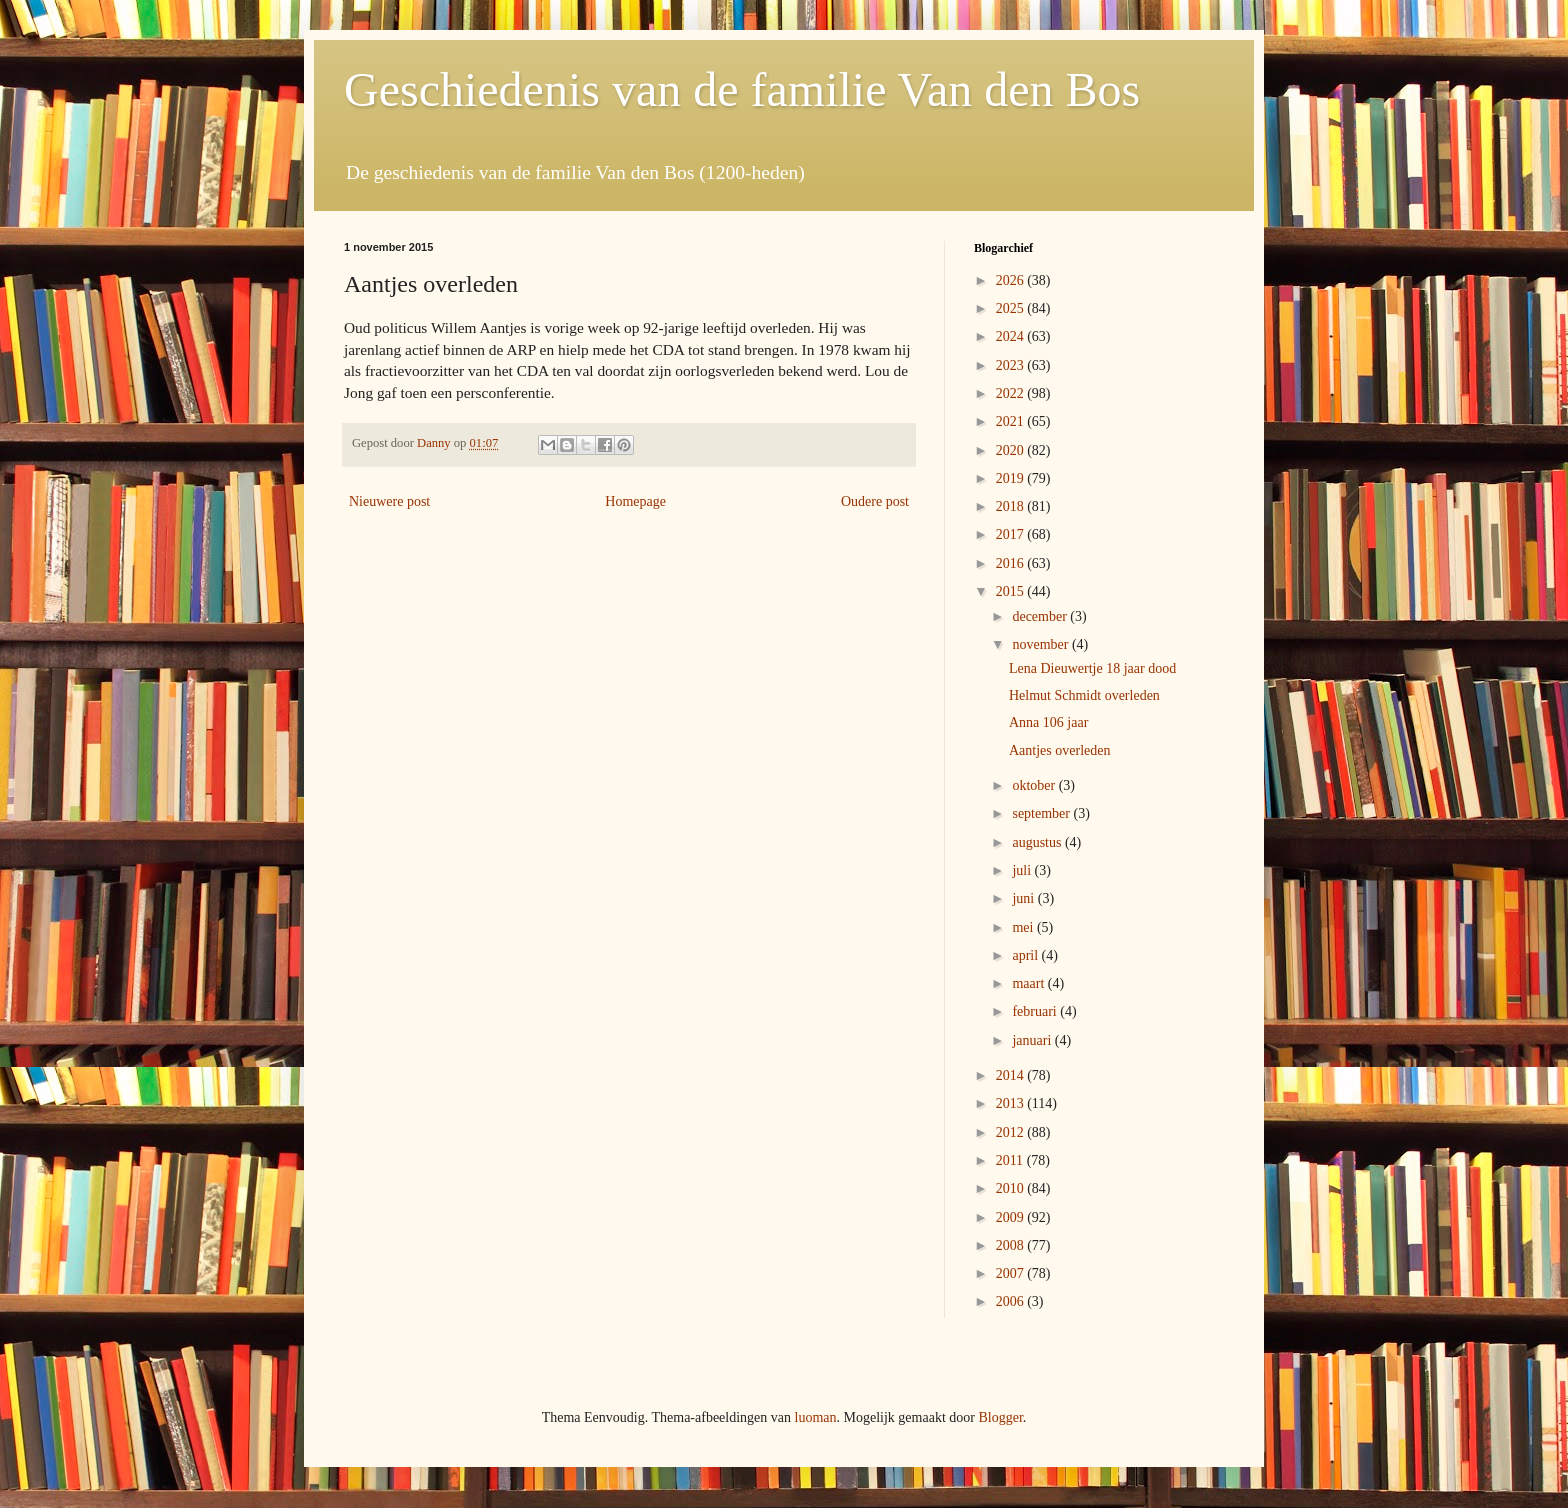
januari (1033, 1040)
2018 (1012, 506)
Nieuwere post (389, 501)
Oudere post (875, 501)
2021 (1012, 421)
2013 (1012, 1103)
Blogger (1000, 1417)
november (1041, 644)
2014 (1012, 1075)
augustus (1038, 842)
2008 (1012, 1245)
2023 (1012, 365)
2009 (1012, 1217)
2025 (1012, 308)
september (1042, 813)
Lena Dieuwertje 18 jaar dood (1092, 668)
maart (1029, 983)
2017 (1012, 534)
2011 (1011, 1160)
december (1041, 616)
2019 (1012, 478)
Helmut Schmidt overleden (1084, 695)
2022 (1012, 393)
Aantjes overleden (1059, 750)
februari (1036, 1011)
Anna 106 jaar (1048, 722)
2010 (1012, 1188)
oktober (1035, 785)
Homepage (635, 501)
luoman (816, 1417)
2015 (1012, 591)
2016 (1012, 563)
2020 (1012, 450)
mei (1024, 927)
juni (1024, 898)
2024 (1012, 336)
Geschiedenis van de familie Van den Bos (742, 89)
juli (1023, 870)
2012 (1012, 1132)
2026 (1012, 280)
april (1026, 955)
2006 (1012, 1301)
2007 (1012, 1273)
